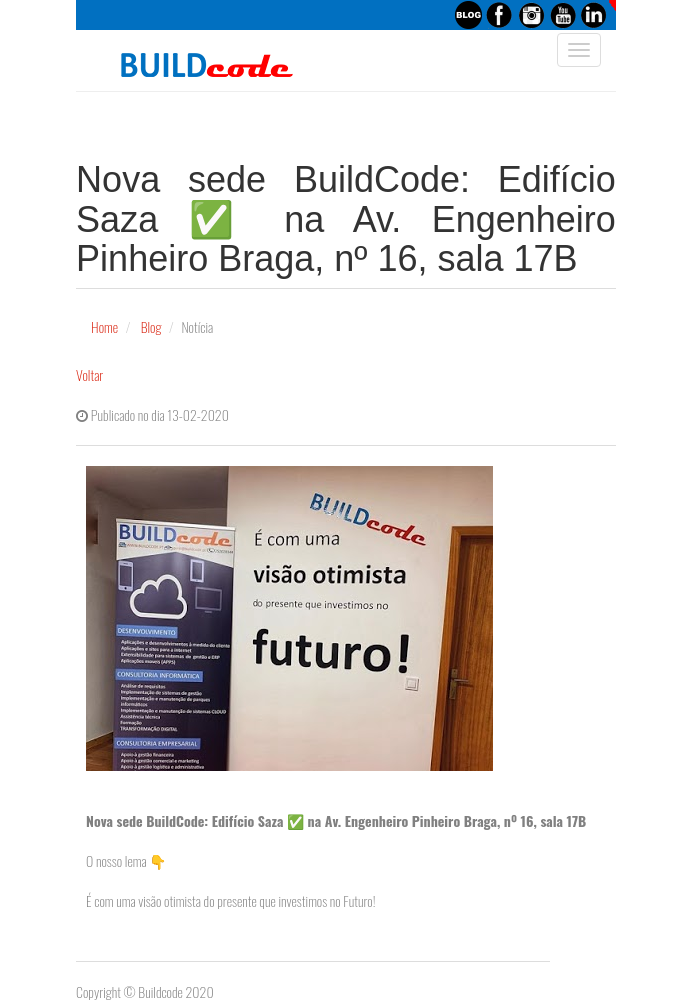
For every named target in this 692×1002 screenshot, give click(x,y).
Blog (151, 326)
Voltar (89, 374)
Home (104, 326)
